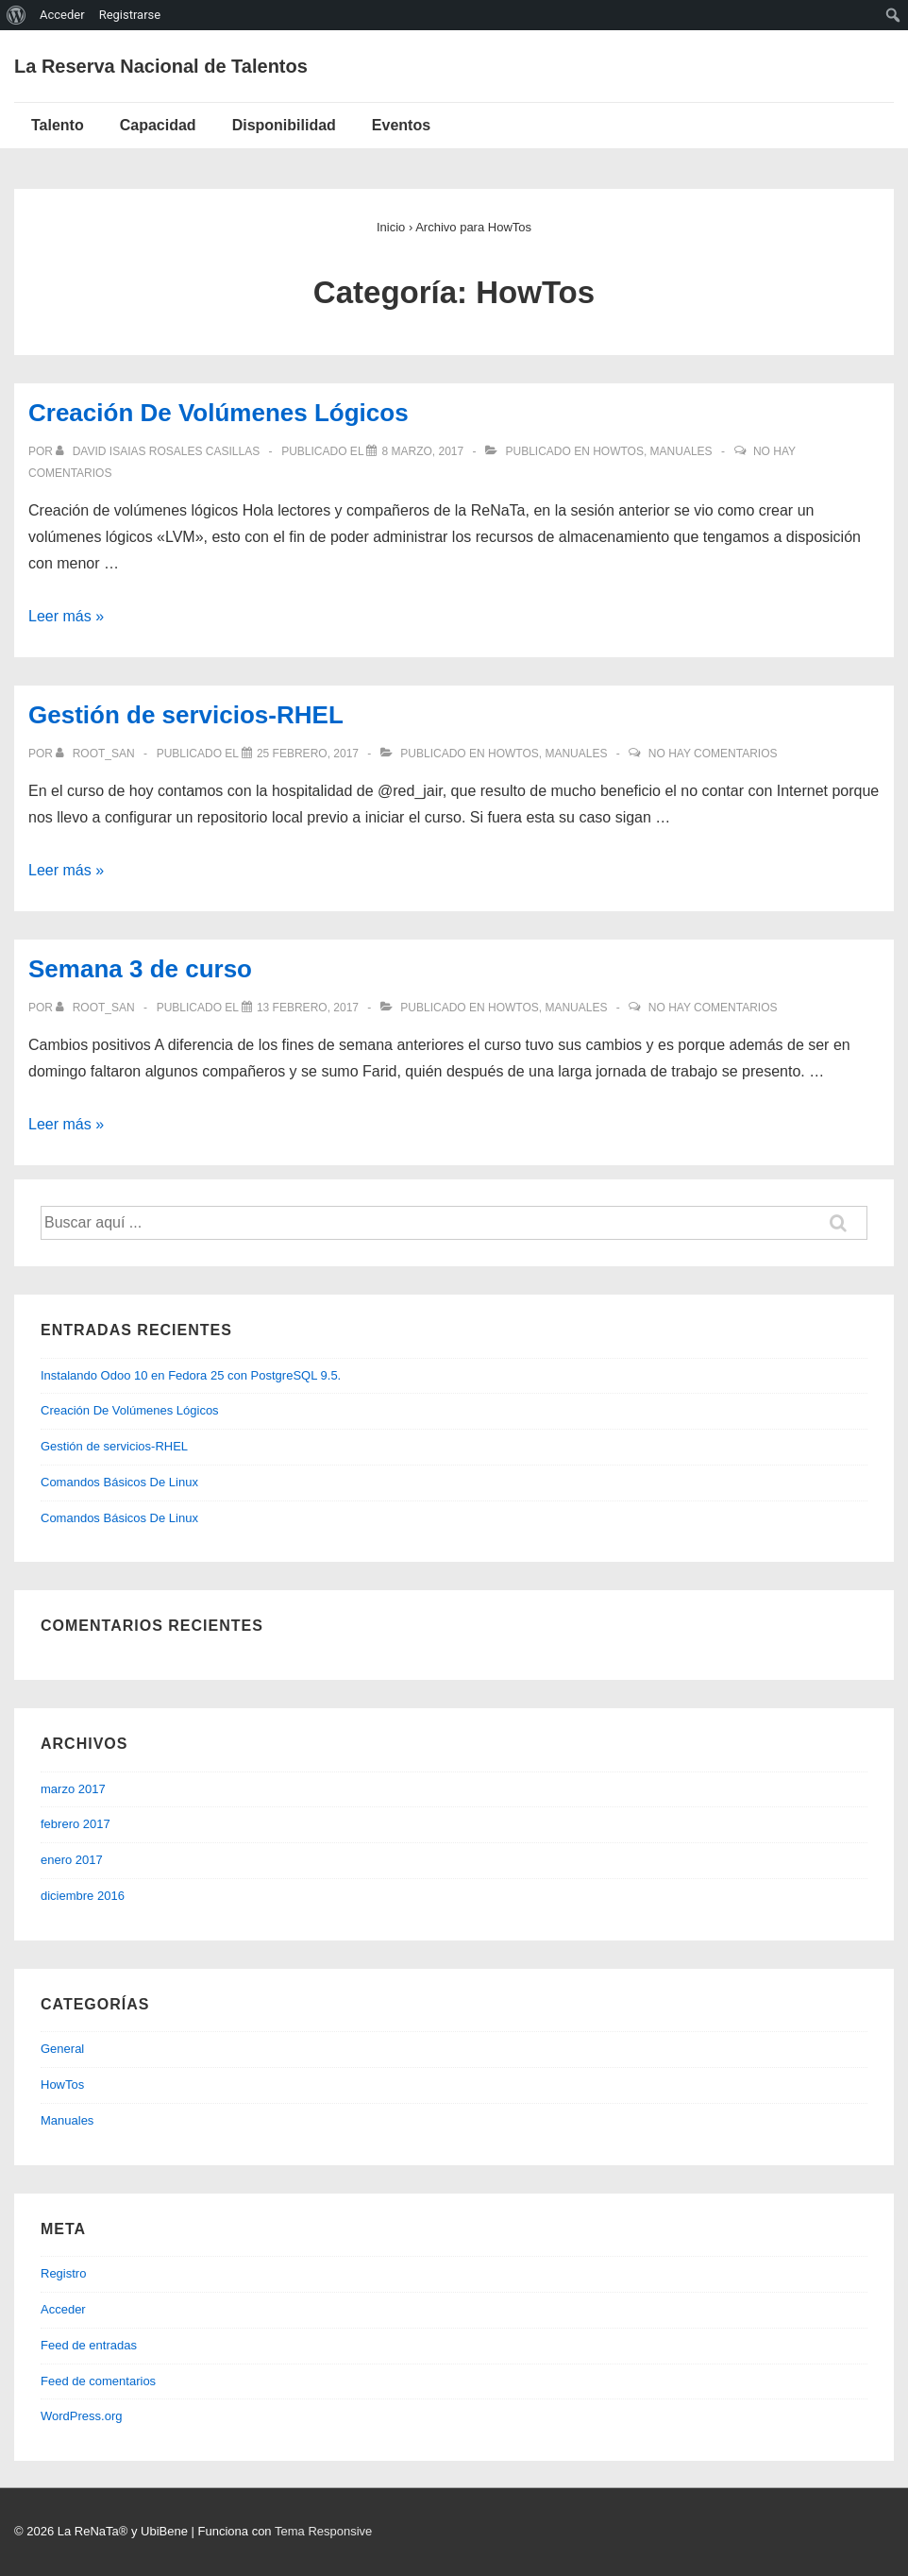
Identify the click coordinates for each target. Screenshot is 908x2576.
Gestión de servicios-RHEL (186, 715)
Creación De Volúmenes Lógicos (218, 412)
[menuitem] (16, 15)
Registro (63, 2273)
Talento (57, 125)
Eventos (401, 125)
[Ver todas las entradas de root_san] (97, 753)
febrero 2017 (75, 1824)
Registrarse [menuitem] (130, 15)
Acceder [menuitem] (62, 15)
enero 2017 (72, 1860)
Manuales (681, 451)
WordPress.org (81, 2416)
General (62, 2049)
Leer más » (66, 616)
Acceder (63, 2309)
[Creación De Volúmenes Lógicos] (422, 451)
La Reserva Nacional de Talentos (161, 66)
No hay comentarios (713, 753)
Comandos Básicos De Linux (119, 1482)
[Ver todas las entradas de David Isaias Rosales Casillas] (159, 451)
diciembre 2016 (83, 1896)
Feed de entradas (89, 2345)
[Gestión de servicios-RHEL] (308, 753)
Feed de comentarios (98, 2381)
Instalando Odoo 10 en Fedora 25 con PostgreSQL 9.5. (191, 1375)
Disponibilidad (284, 125)
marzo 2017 (73, 1789)
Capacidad (158, 125)
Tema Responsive (323, 2531)
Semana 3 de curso (140, 969)
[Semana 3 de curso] (308, 1007)
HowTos (618, 451)
